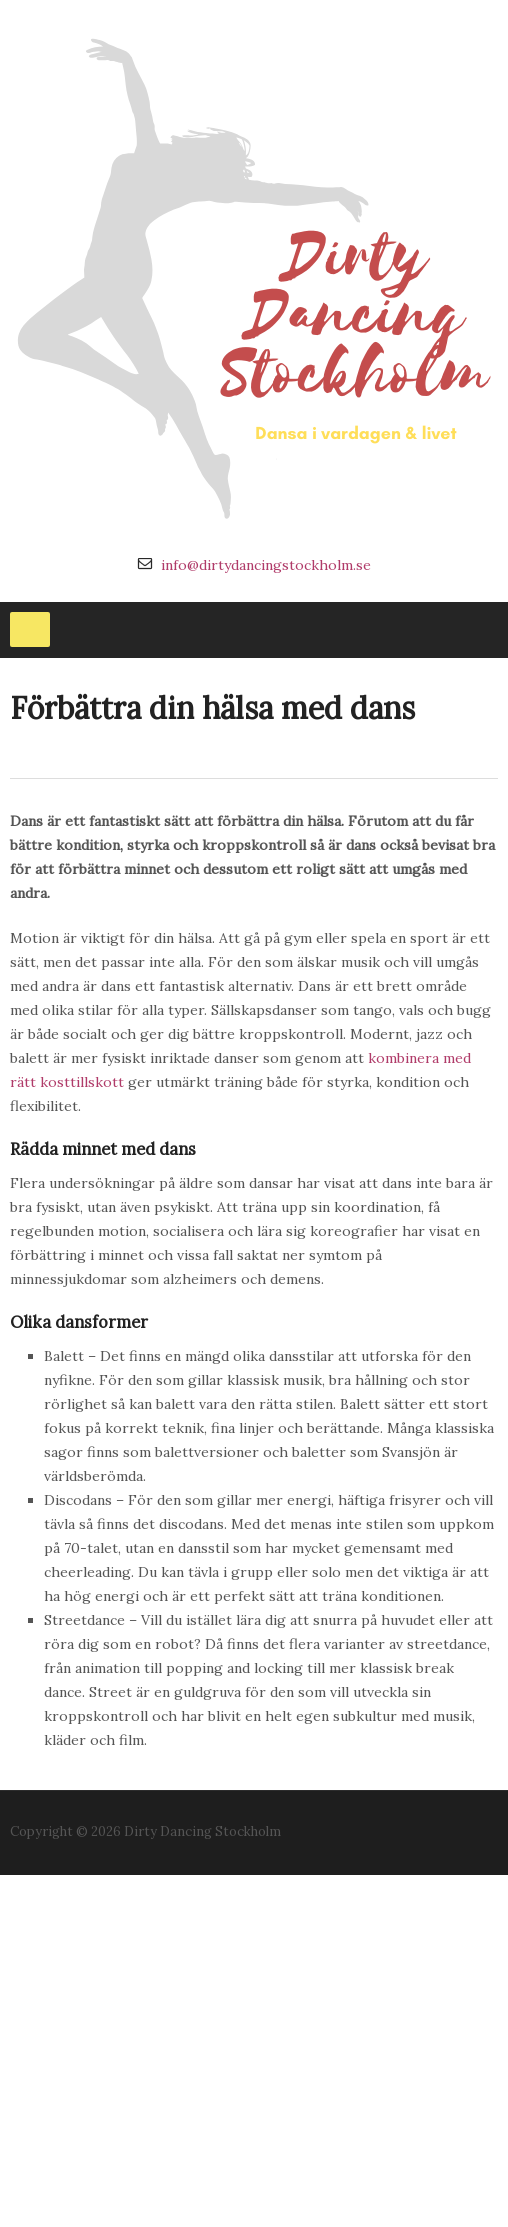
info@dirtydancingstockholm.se (266, 565)
